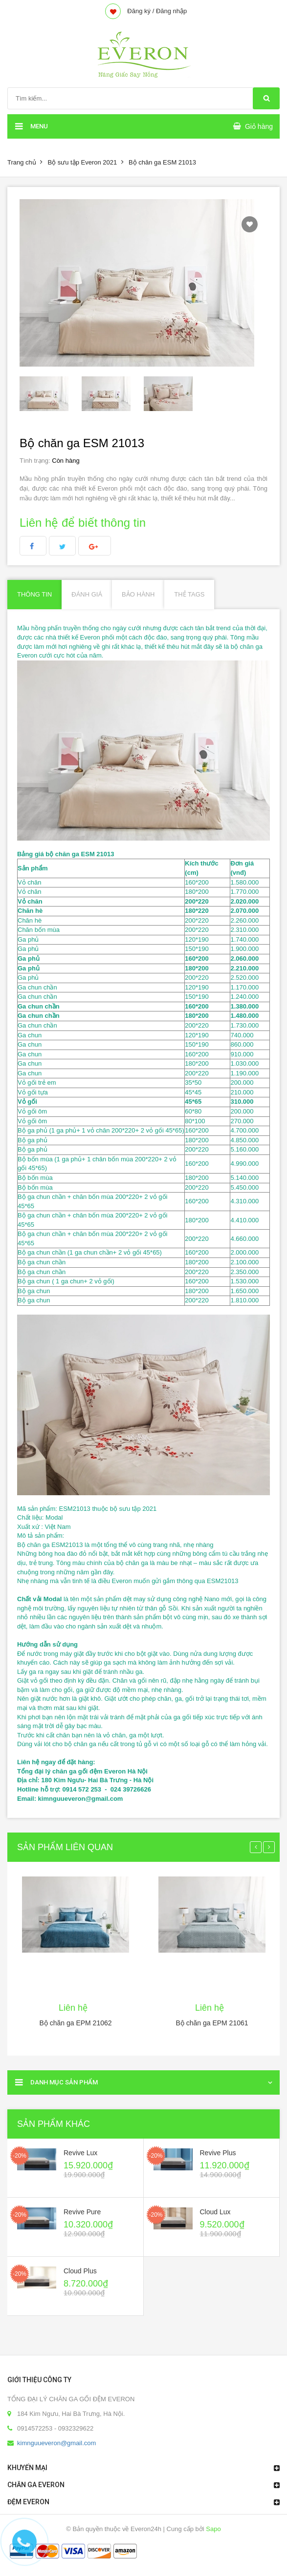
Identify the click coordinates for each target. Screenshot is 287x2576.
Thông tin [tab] (34, 594)
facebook (33, 546)
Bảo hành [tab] (138, 594)
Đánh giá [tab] (86, 594)
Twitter (62, 546)
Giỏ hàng (259, 126)
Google (94, 546)
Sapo (213, 2529)
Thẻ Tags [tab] (189, 594)
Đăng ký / (140, 11)
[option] (51, 393)
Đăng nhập (171, 11)
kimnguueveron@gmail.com (56, 2443)
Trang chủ (21, 162)
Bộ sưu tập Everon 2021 (82, 162)
